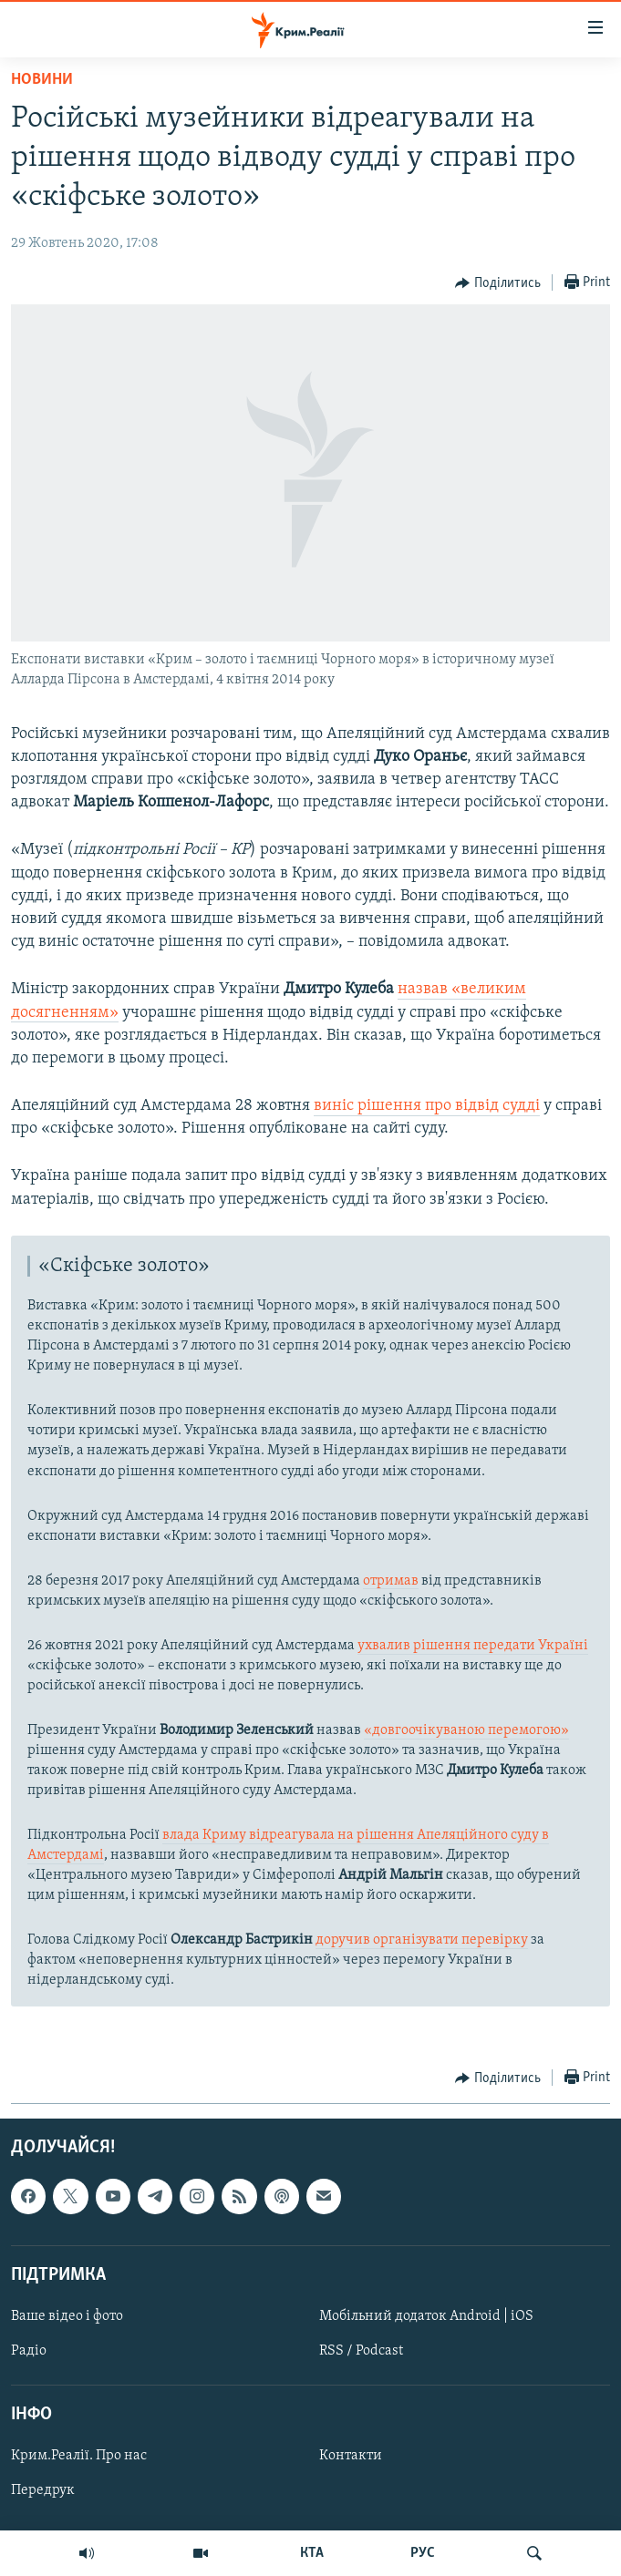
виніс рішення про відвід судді (427, 1105)
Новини (42, 79)
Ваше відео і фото (67, 2316)
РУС (422, 2553)
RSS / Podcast (361, 2351)
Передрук (43, 2491)
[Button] (498, 283)
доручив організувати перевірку (422, 1940)
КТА (312, 2553)
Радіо (29, 2351)
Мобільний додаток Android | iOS (426, 2316)
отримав (391, 1581)
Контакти (350, 2456)
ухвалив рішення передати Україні (472, 1645)
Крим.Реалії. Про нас (79, 2456)
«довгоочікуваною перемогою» (466, 1730)
